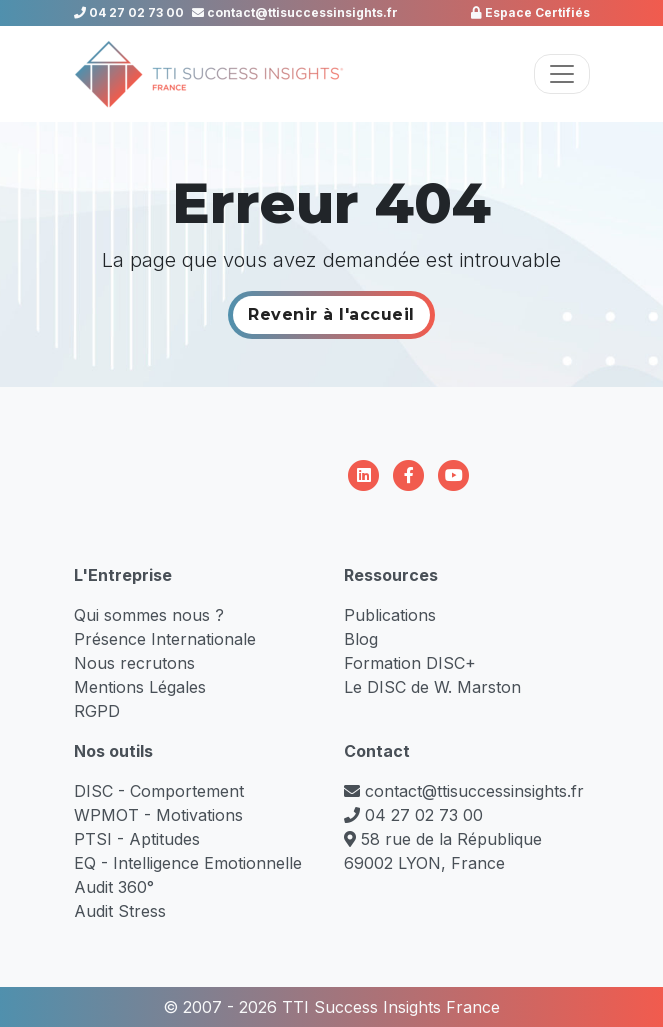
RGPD (97, 711)
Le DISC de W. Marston (432, 687)
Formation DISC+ (410, 663)
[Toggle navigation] (562, 74)
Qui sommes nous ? (149, 615)
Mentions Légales (140, 687)
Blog (361, 639)
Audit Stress (120, 911)
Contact (377, 751)
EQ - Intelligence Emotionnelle (188, 863)
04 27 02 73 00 (129, 12)
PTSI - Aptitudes (137, 839)
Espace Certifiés (530, 12)
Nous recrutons (134, 663)
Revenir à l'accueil (331, 314)
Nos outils (113, 751)
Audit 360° (114, 887)
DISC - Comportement (159, 791)
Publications (390, 615)
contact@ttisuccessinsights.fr (295, 12)
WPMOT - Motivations (158, 815)
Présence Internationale (165, 639)
